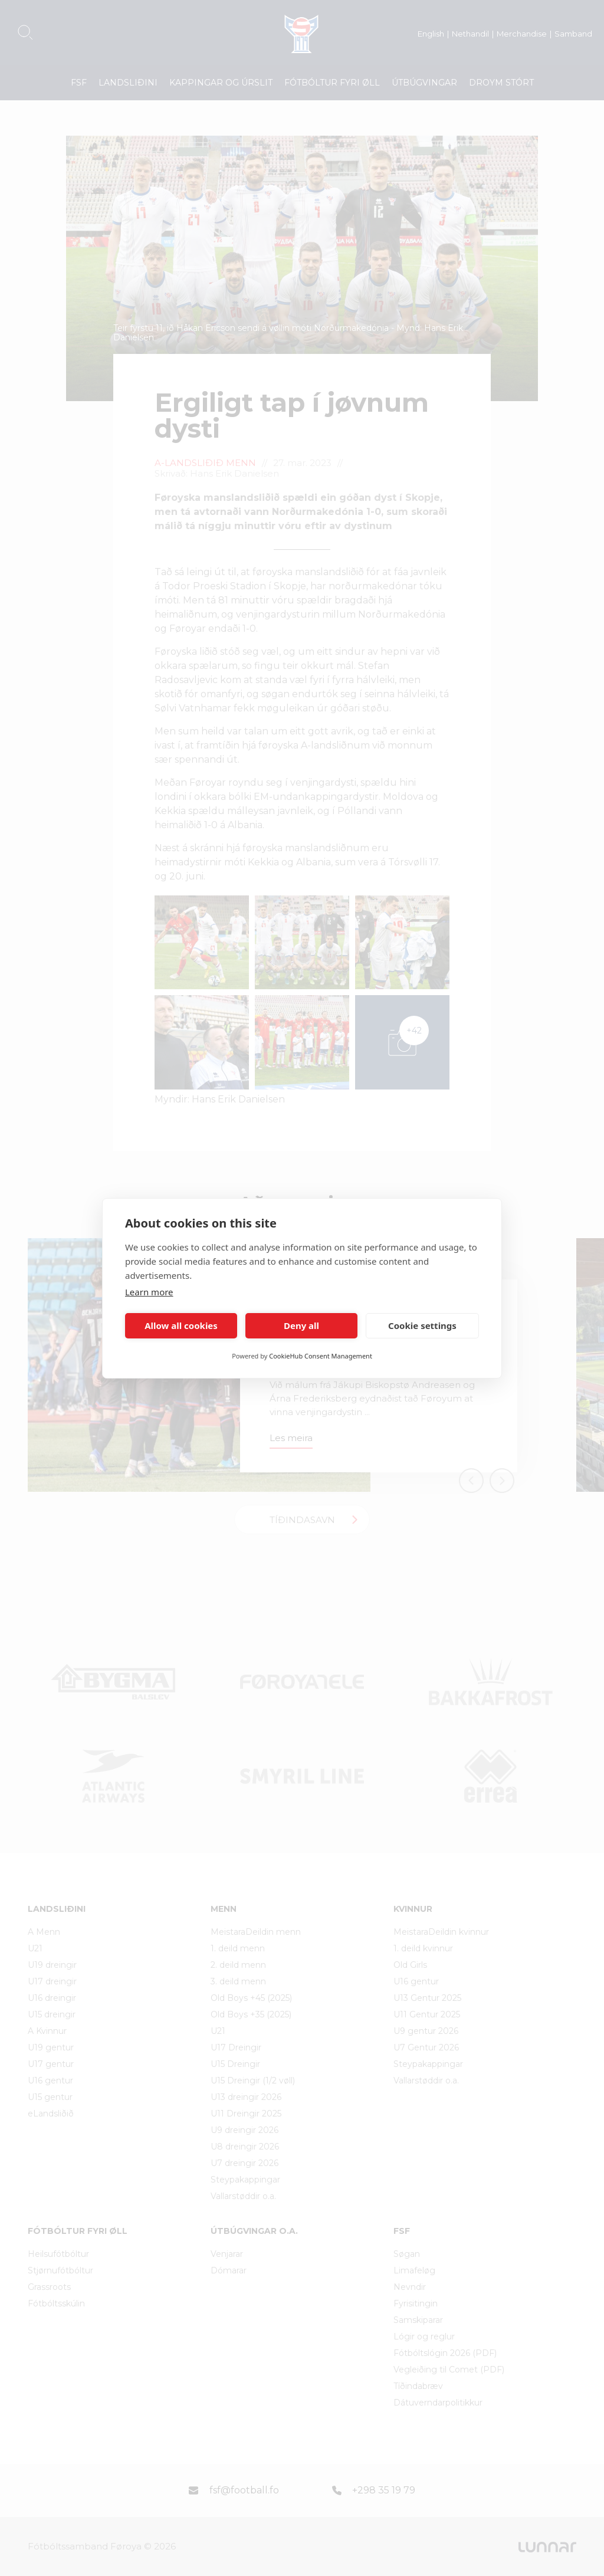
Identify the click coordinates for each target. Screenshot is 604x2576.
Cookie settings (422, 1325)
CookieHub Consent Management (320, 1355)
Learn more (149, 1292)
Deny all (301, 1325)
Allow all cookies (181, 1325)
